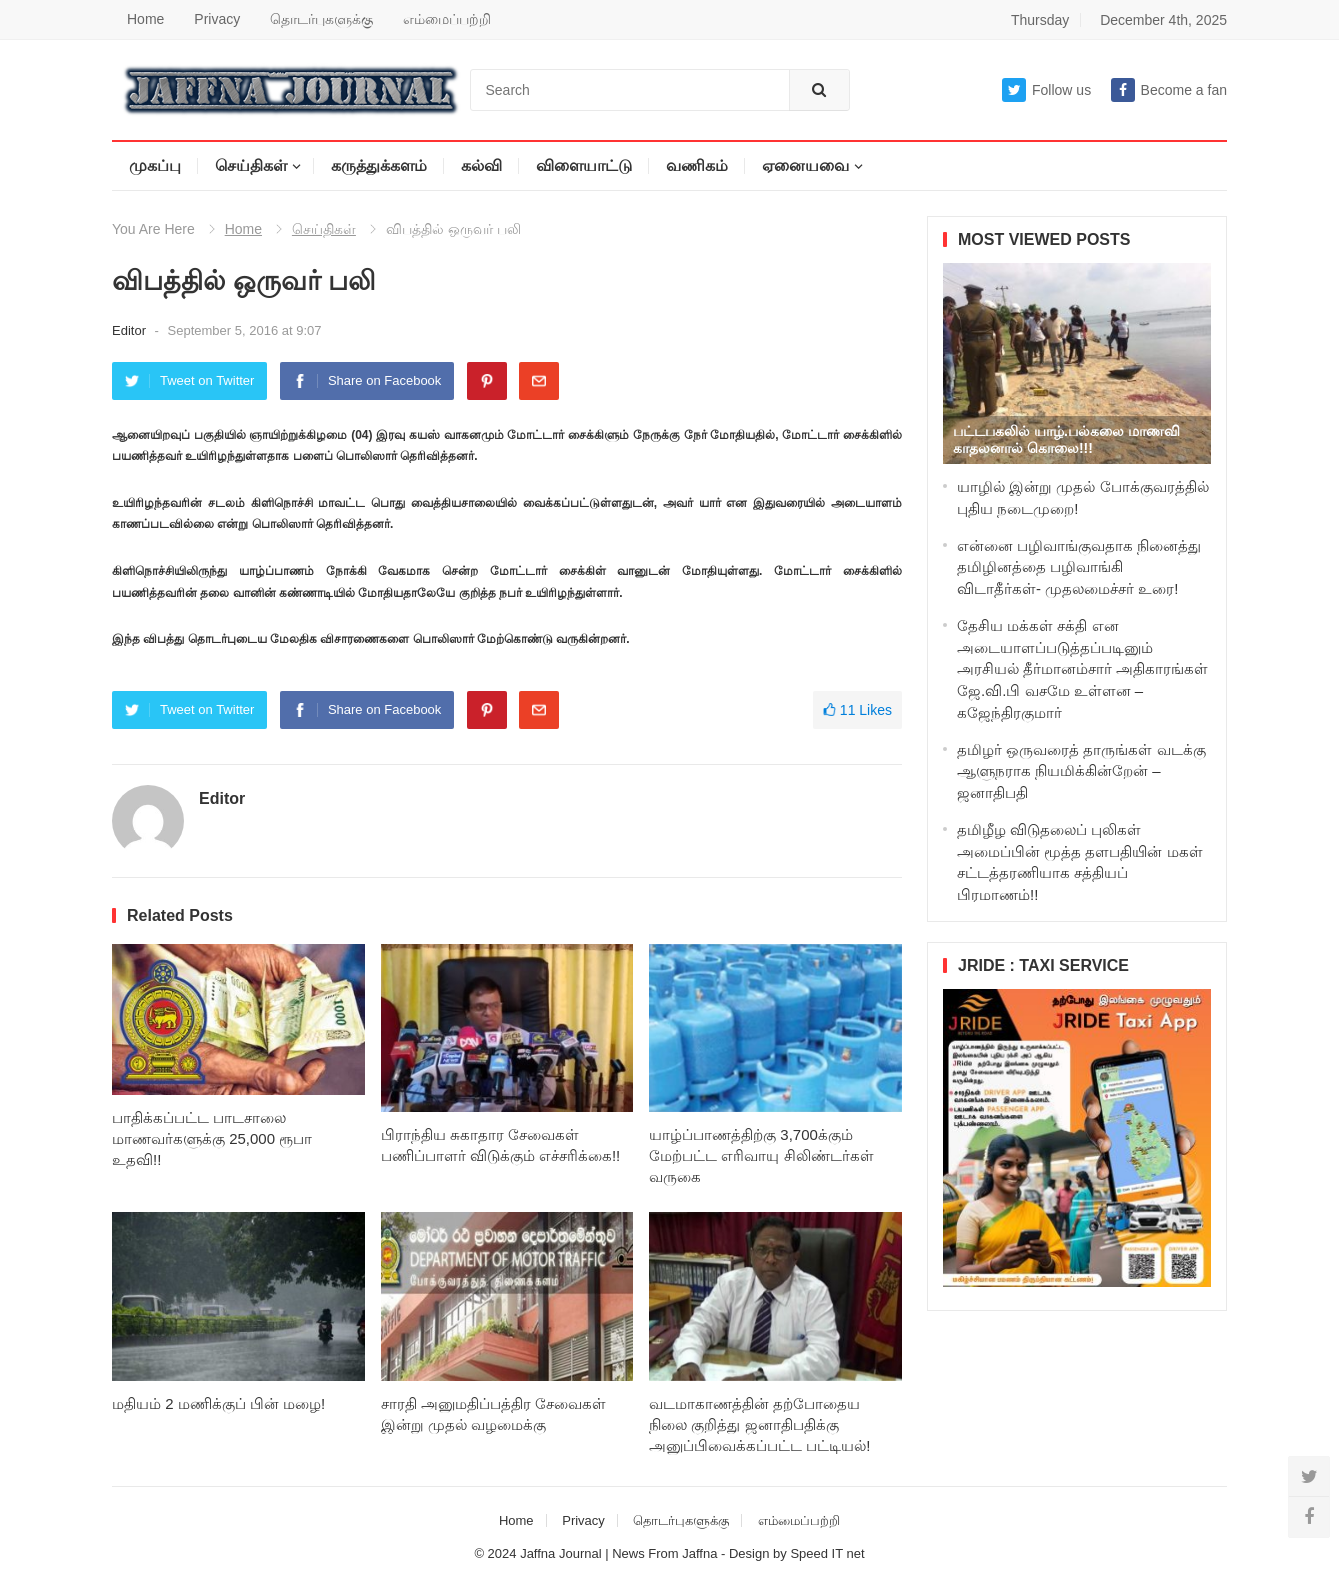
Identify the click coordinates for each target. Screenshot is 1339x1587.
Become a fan (1169, 90)
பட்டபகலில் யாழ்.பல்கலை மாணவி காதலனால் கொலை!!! (1066, 439)
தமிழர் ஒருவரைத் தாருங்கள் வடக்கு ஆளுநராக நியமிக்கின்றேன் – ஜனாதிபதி (1081, 771)
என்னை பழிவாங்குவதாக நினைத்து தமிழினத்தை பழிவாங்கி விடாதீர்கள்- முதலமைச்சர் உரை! (1079, 567)
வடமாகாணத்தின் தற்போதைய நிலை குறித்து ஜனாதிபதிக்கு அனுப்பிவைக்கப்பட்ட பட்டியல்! (759, 1424)
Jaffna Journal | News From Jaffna (618, 1553)
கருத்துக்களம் (379, 165)
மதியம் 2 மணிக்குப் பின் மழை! (218, 1403)
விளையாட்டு (584, 165)
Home (145, 19)
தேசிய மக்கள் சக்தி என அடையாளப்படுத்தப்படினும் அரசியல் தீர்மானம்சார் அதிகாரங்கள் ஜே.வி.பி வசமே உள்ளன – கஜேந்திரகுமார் (1082, 669)
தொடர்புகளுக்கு (321, 19)
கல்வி (481, 165)
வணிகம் (697, 165)
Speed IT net (827, 1553)
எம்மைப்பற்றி (447, 19)
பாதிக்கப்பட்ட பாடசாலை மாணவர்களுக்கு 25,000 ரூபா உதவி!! (212, 1138)
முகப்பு (155, 165)
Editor (131, 330)
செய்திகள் (251, 165)
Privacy (217, 19)
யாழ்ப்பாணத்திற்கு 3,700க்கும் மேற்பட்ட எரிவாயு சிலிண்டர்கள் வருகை (761, 1155)
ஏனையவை (805, 165)
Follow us (1046, 90)
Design (751, 1553)
